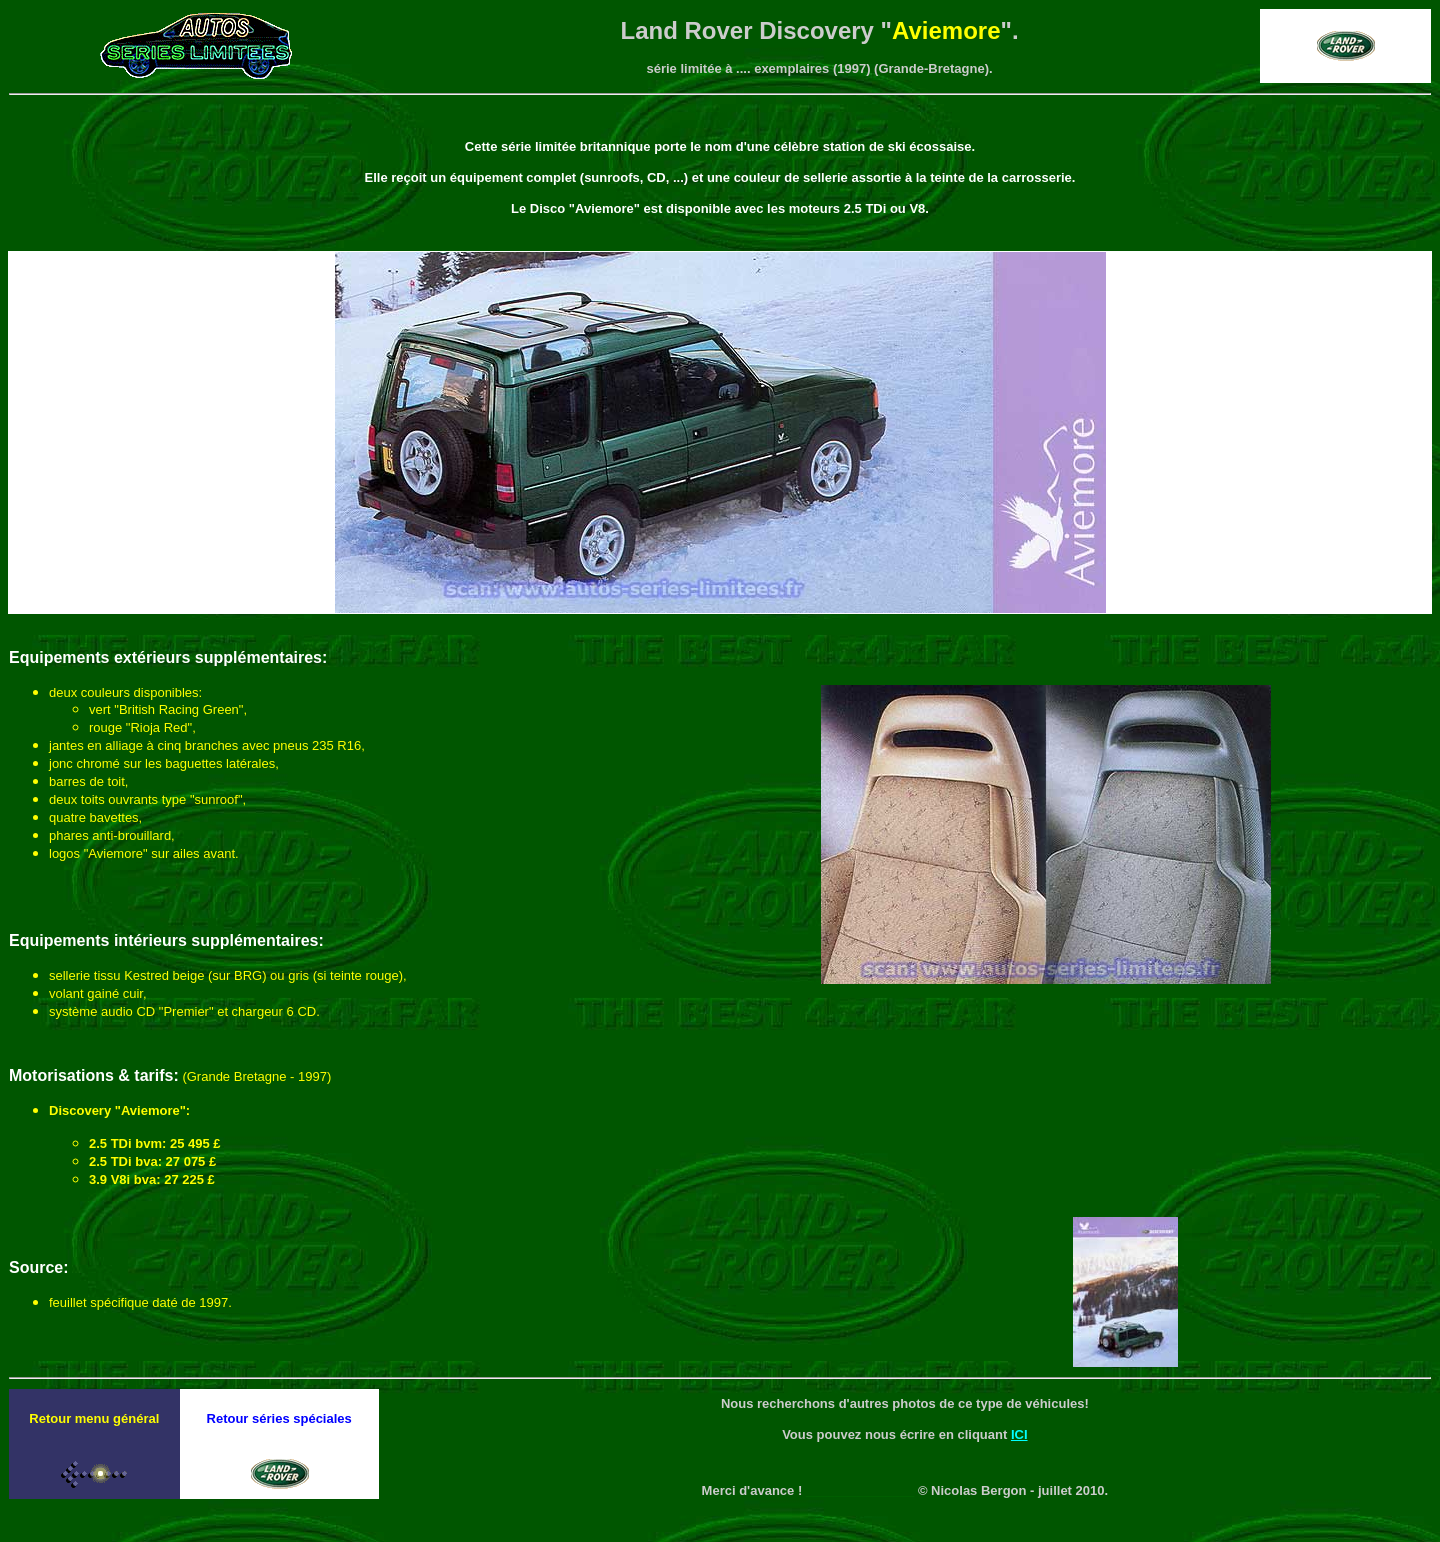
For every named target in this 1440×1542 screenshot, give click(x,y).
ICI (1019, 1434)
